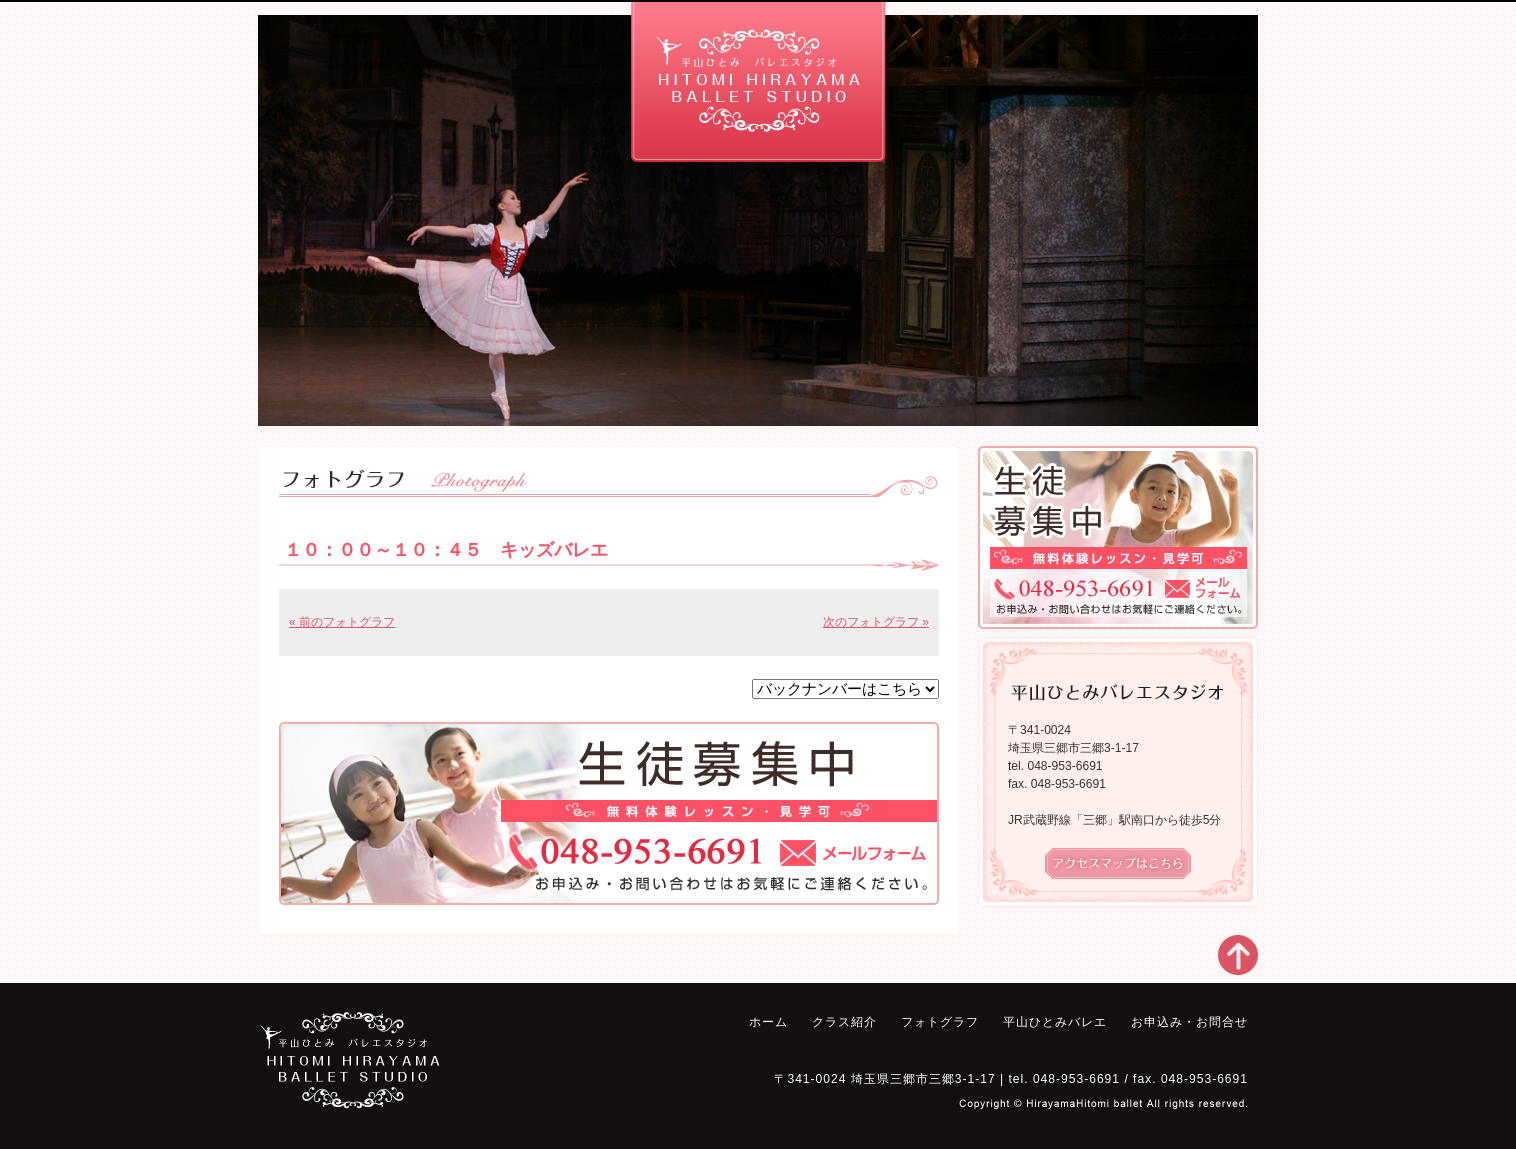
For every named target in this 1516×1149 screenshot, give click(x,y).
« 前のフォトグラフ (342, 622)
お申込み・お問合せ (1102, 39)
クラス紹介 (403, 39)
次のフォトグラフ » (876, 622)
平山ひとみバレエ (962, 39)
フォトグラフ (547, 39)
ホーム (291, 39)
